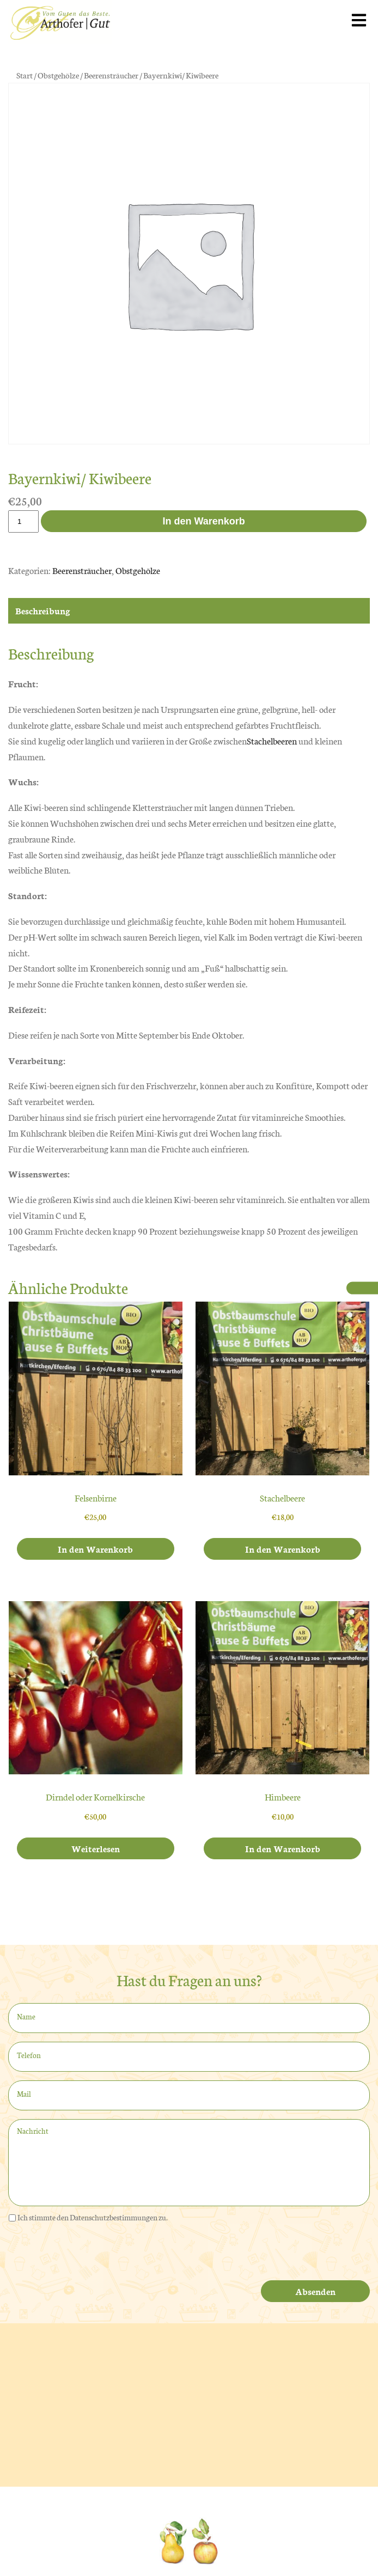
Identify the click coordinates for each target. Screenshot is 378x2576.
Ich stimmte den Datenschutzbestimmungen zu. (92, 2217)
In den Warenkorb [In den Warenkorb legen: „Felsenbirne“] (95, 1548)
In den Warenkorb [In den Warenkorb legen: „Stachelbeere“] (282, 1548)
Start (24, 75)
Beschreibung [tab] (42, 610)
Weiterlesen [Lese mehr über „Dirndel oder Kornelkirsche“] (95, 1848)
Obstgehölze (58, 75)
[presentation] (91, 2253)
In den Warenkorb (204, 521)
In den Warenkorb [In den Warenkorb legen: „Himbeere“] (282, 1848)
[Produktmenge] (23, 521)
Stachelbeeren (272, 740)
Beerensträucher (111, 75)
